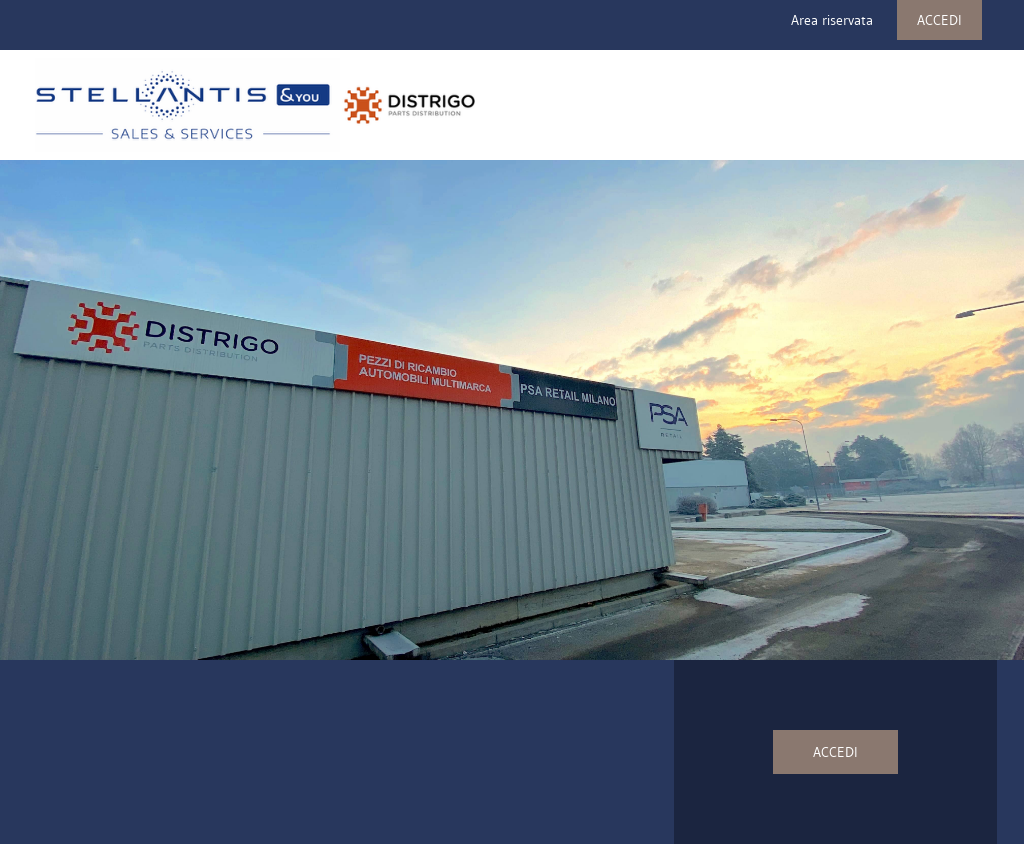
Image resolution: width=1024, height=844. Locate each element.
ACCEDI (939, 20)
